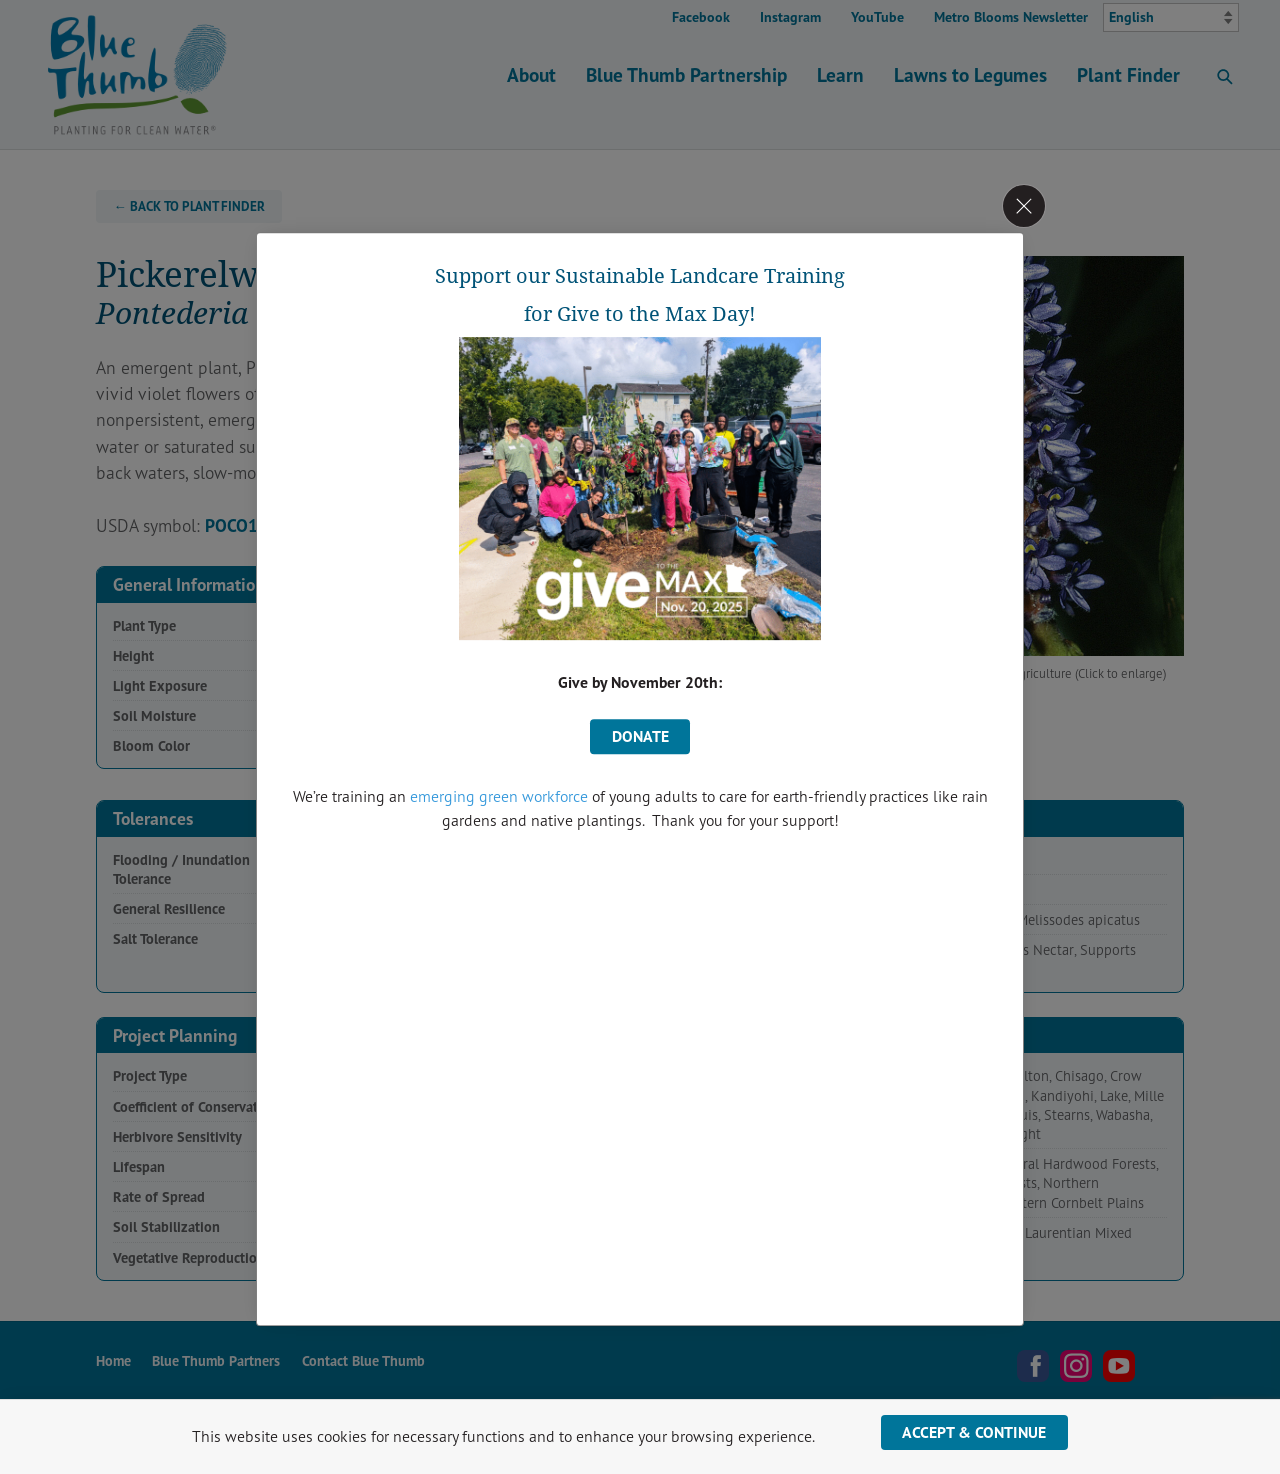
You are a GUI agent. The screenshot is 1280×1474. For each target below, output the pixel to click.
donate (640, 736)
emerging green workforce (499, 796)
